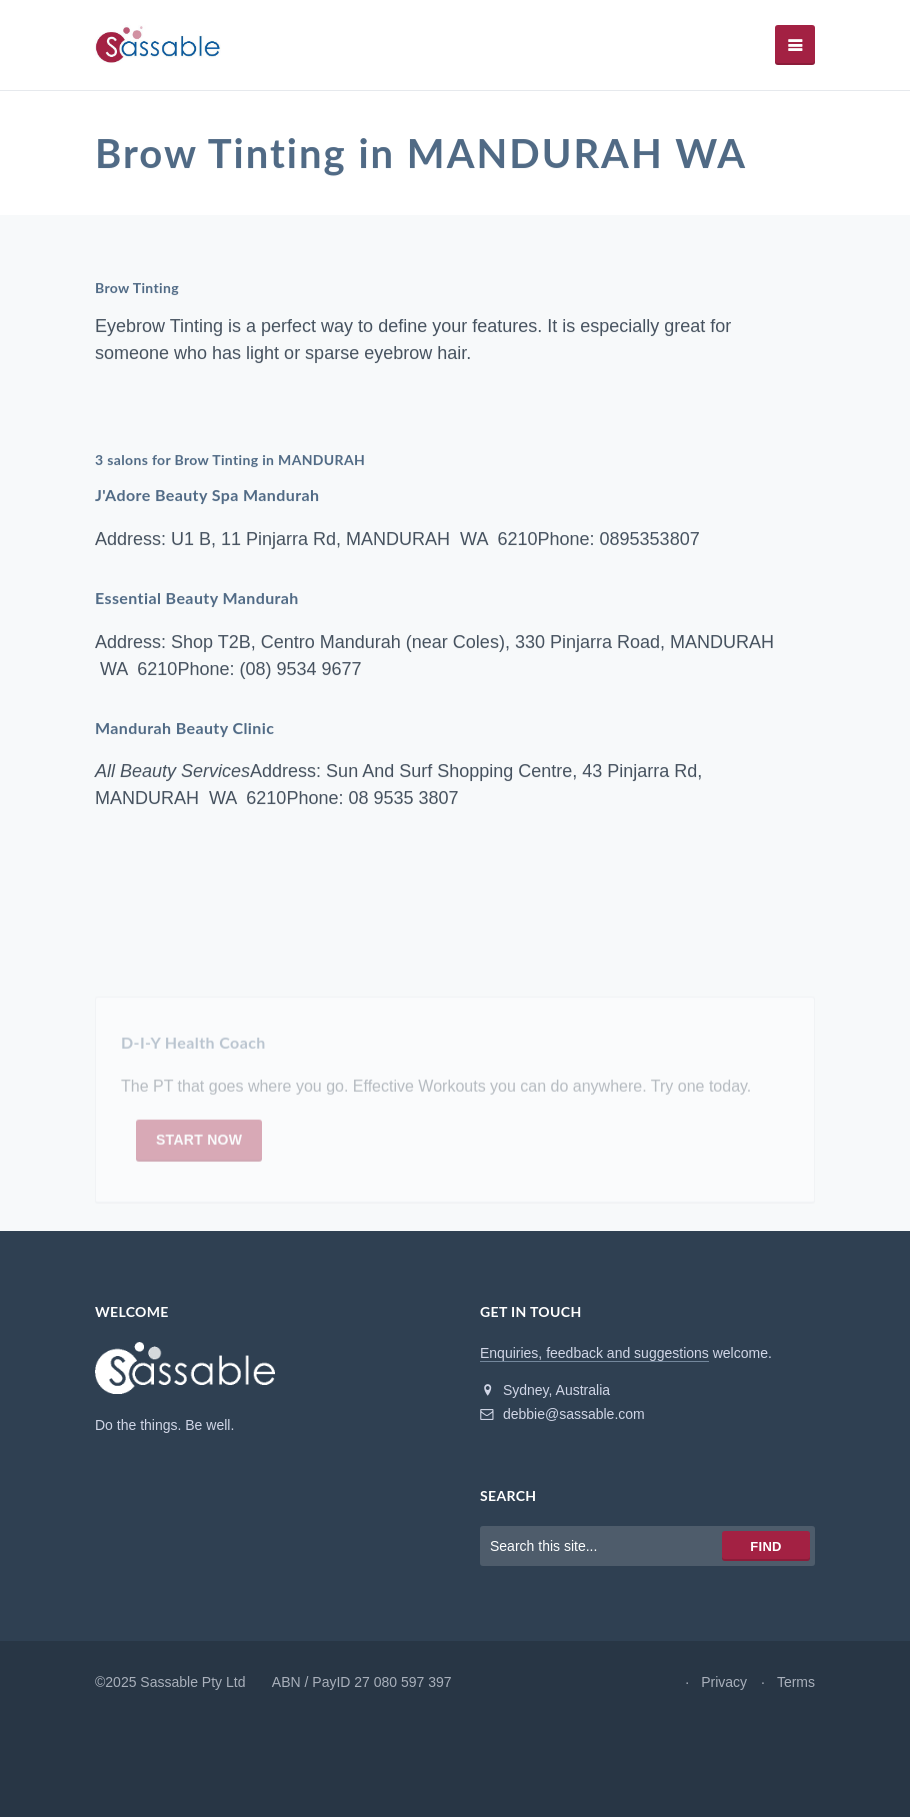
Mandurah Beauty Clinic (184, 727)
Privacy (724, 1682)
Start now (199, 1144)
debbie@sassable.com (562, 1414)
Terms (796, 1682)
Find (765, 1546)
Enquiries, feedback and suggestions (594, 1353)
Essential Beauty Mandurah (197, 597)
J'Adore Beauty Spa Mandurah (207, 495)
